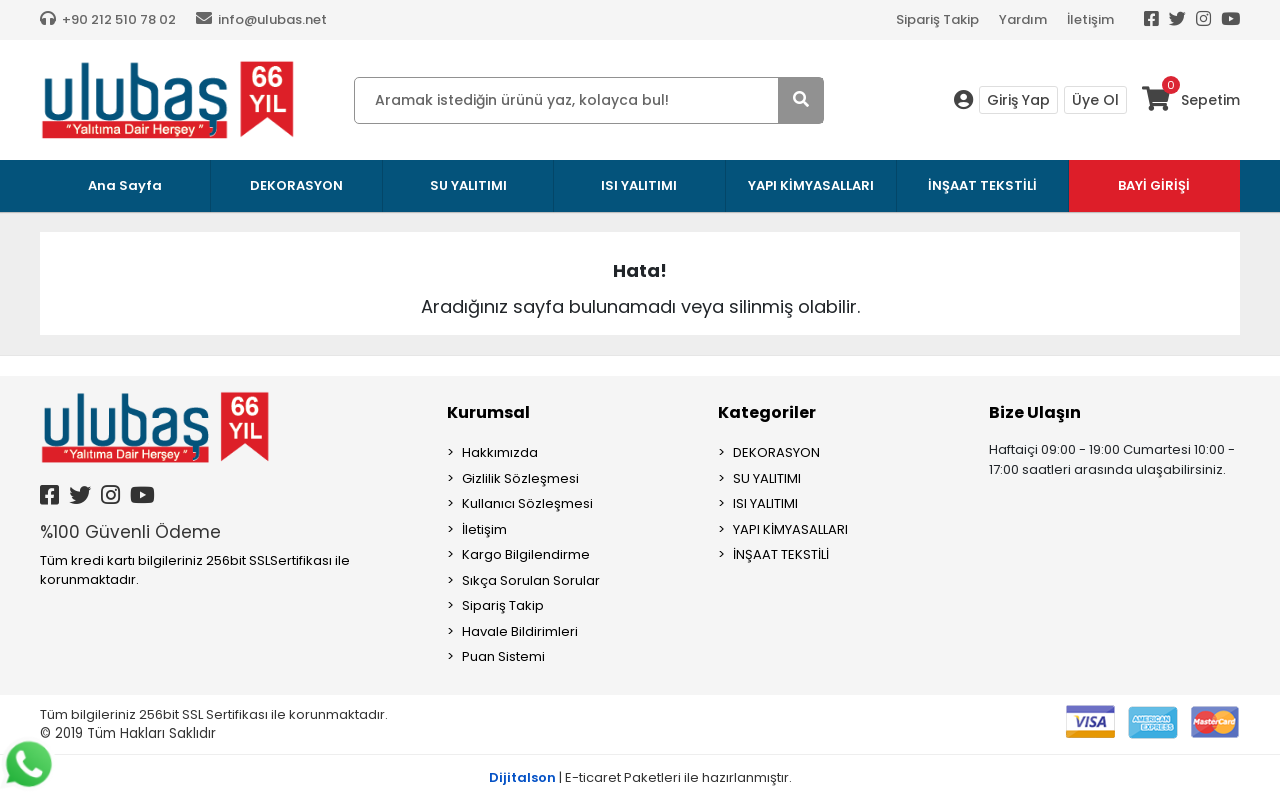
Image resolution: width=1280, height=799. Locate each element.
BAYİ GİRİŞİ (1154, 185)
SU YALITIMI (767, 478)
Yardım (1023, 19)
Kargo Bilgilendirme (526, 554)
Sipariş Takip (937, 19)
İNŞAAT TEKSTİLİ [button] (982, 185)
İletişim (1090, 19)
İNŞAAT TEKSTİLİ (781, 554)
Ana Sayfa (125, 185)
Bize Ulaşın (1035, 412)
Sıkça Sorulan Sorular (531, 580)
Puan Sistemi (503, 656)
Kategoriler (767, 412)
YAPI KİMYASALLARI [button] (811, 185)
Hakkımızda (500, 452)
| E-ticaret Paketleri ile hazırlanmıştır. (640, 777)
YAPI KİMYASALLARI (790, 529)
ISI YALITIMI (765, 503)
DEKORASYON (776, 452)
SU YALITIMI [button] (468, 185)
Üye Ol (1095, 100)
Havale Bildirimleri (520, 631)
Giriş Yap (1018, 100)
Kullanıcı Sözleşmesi (527, 503)
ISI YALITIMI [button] (639, 185)
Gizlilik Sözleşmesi (520, 478)
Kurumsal (488, 412)
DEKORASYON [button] (296, 185)
